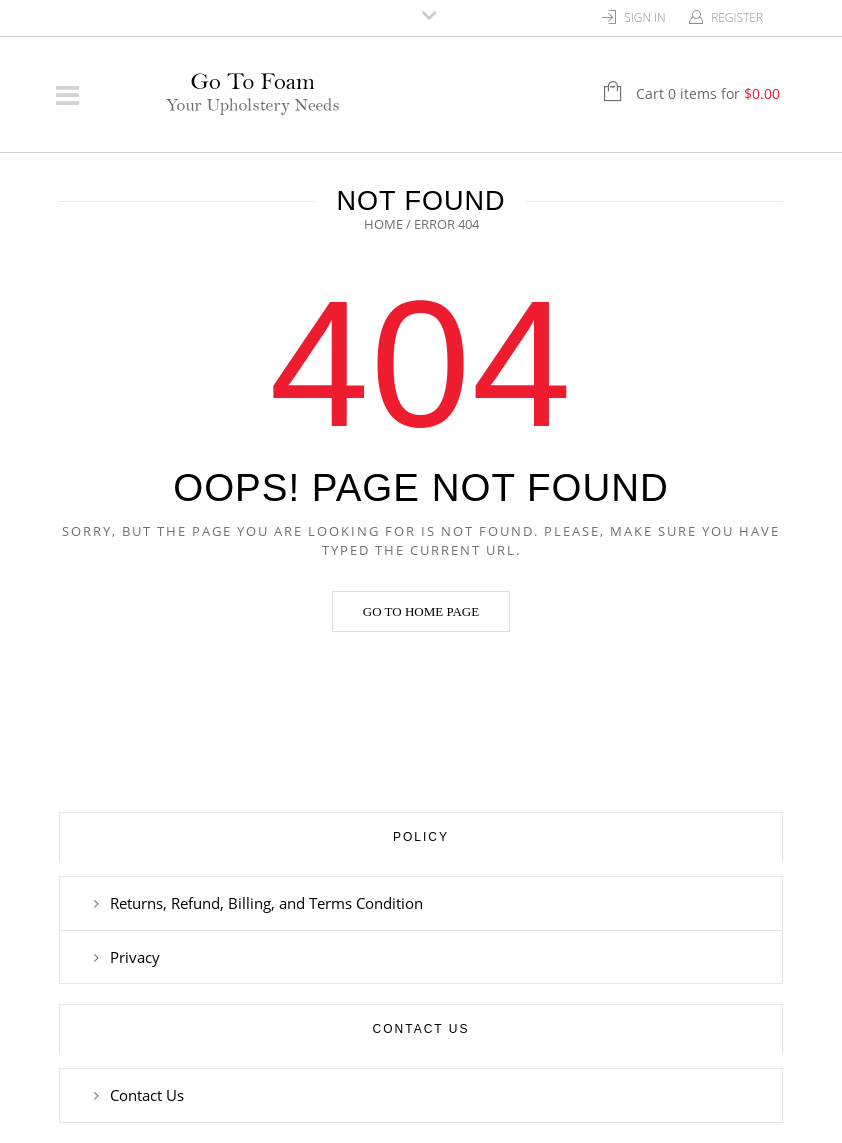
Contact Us (147, 1095)
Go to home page (421, 611)
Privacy (135, 957)
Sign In (645, 17)
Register (737, 17)
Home (383, 224)
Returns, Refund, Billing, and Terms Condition (266, 903)
